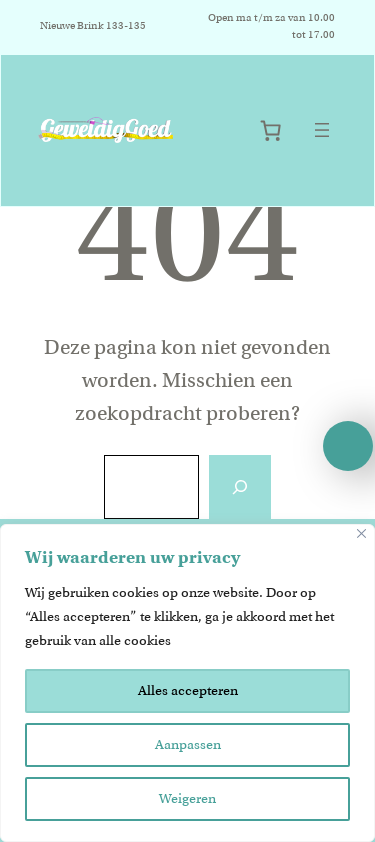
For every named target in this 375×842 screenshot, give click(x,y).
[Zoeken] (240, 487)
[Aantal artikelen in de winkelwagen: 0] (270, 130)
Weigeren (187, 798)
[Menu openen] (322, 130)
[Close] (361, 533)
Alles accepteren (188, 690)
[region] (187, 683)
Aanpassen (188, 744)
